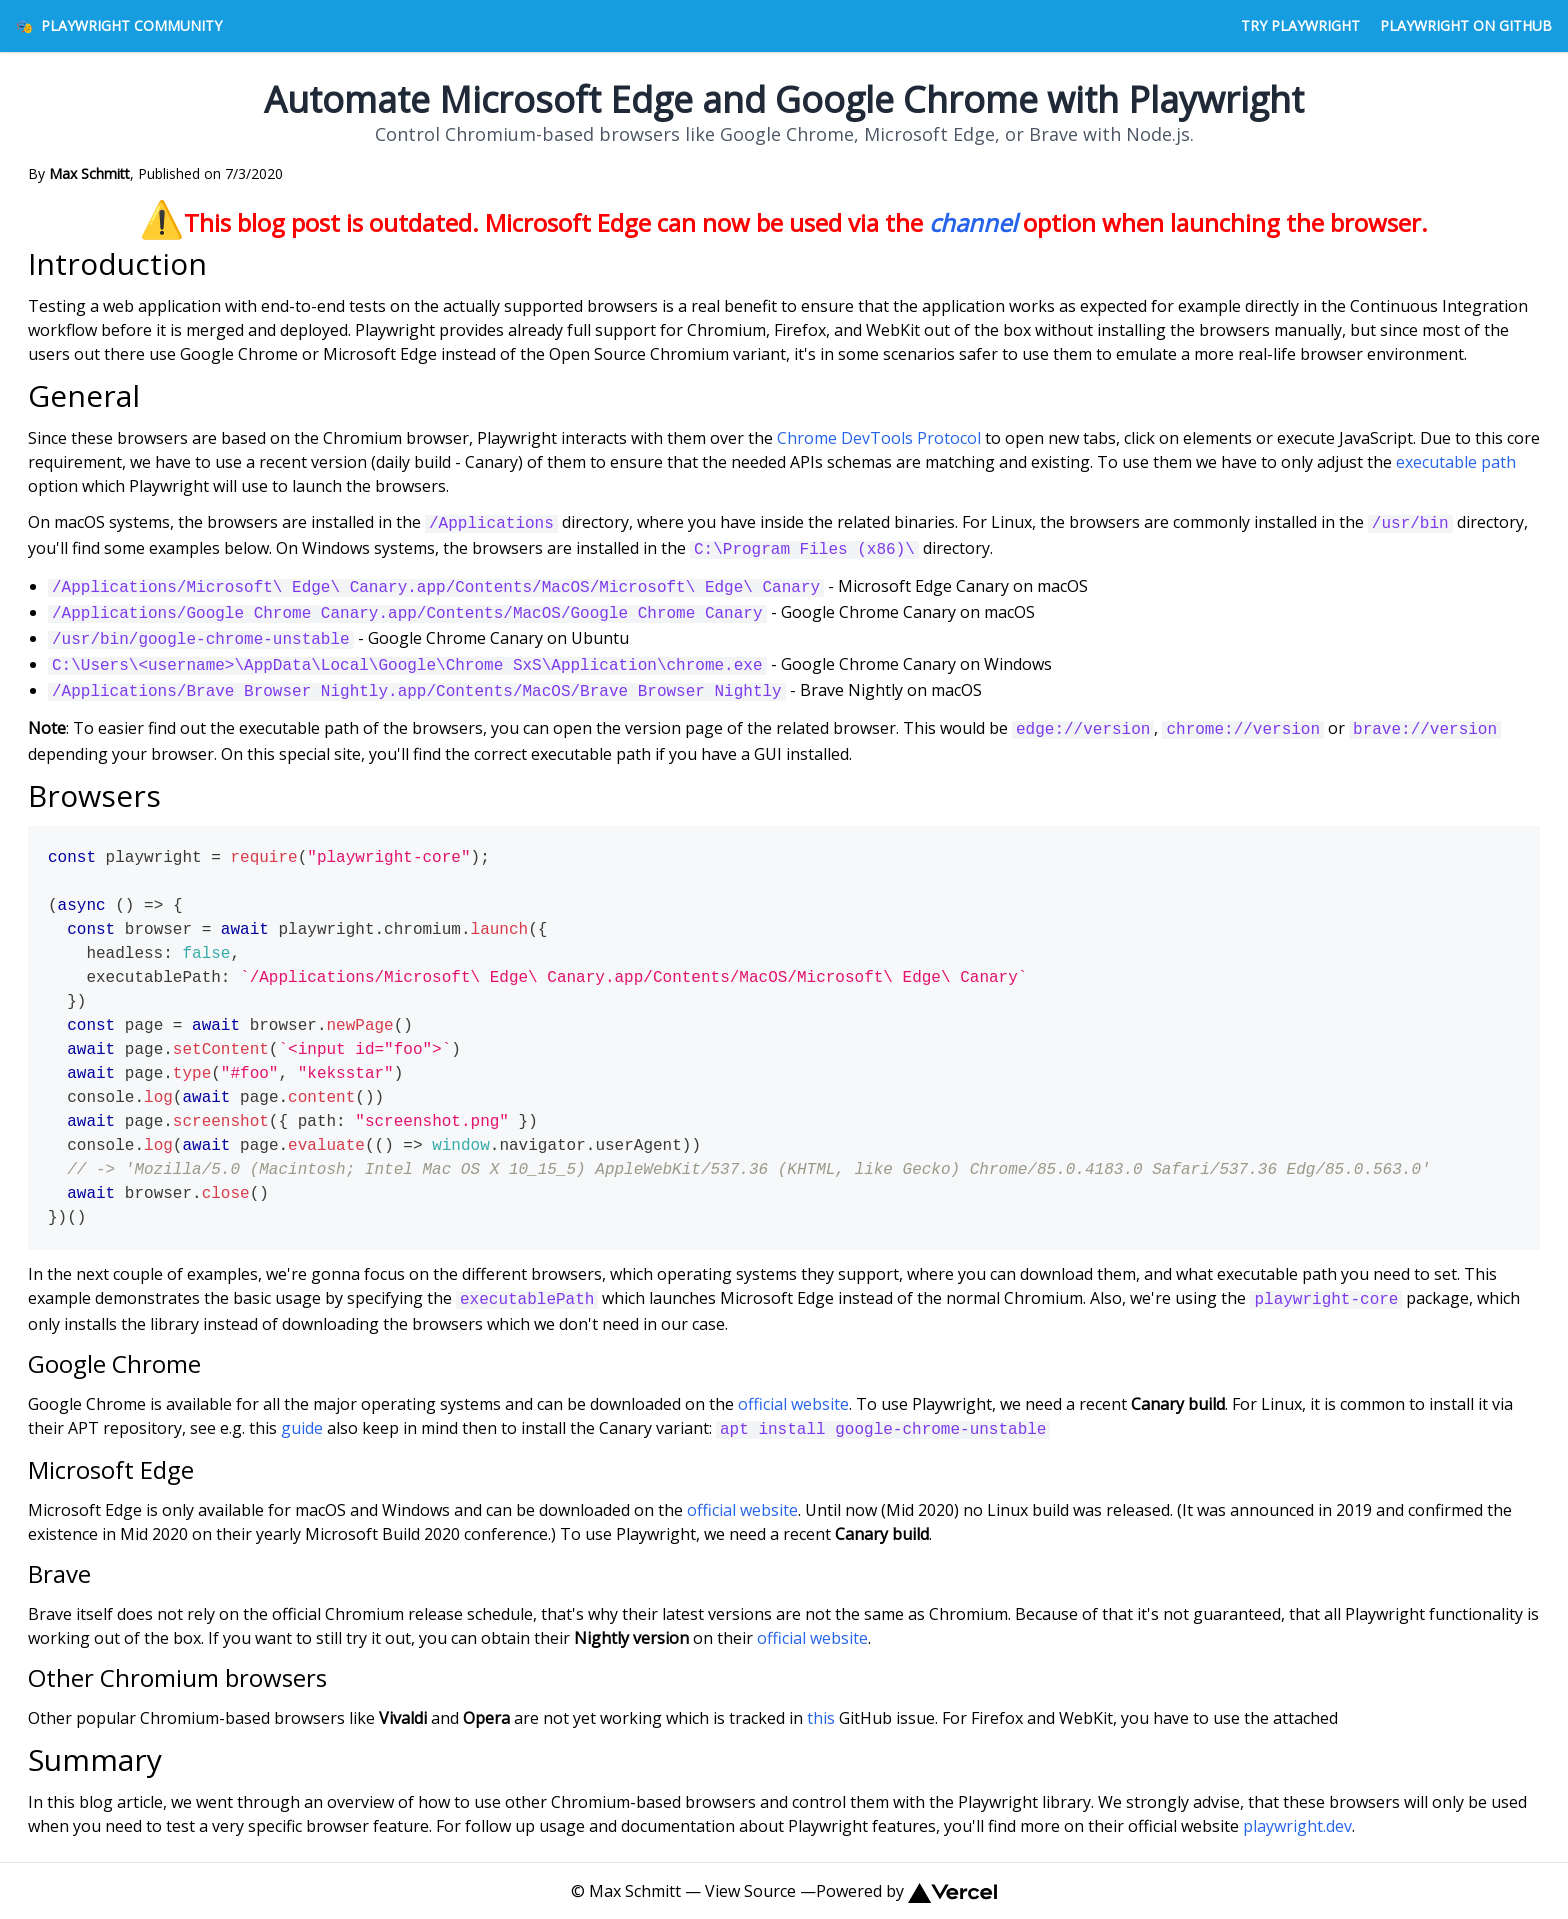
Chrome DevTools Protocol (879, 438)
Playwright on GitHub (1466, 25)
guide (302, 1428)
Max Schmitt (635, 1891)
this (821, 1718)
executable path (1456, 462)
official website (793, 1404)
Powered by (906, 1891)
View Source (750, 1891)
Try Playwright (1300, 25)
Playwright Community (119, 25)
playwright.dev (1297, 1826)
